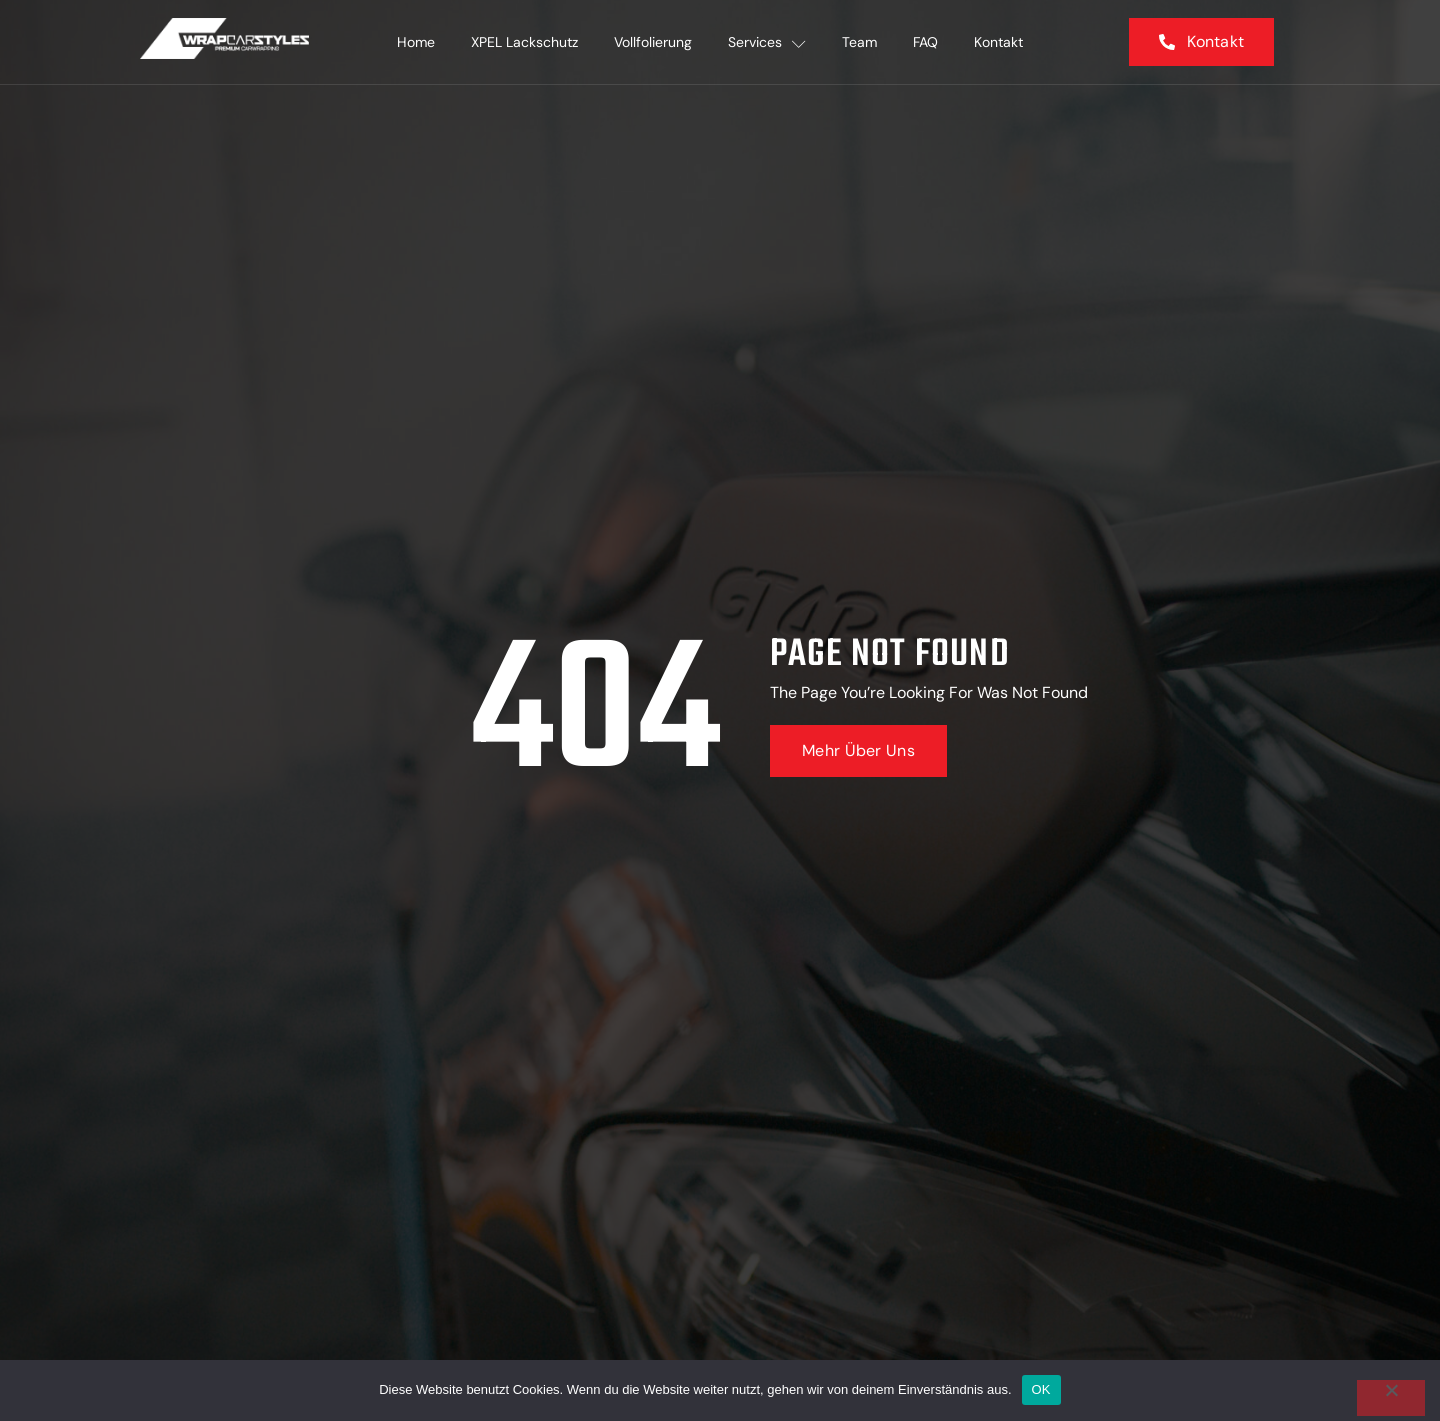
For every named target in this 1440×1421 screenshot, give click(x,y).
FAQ (925, 42)
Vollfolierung (653, 42)
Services (767, 42)
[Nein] (1391, 1398)
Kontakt (998, 42)
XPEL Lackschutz (524, 42)
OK (1041, 1389)
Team (859, 42)
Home (416, 42)
